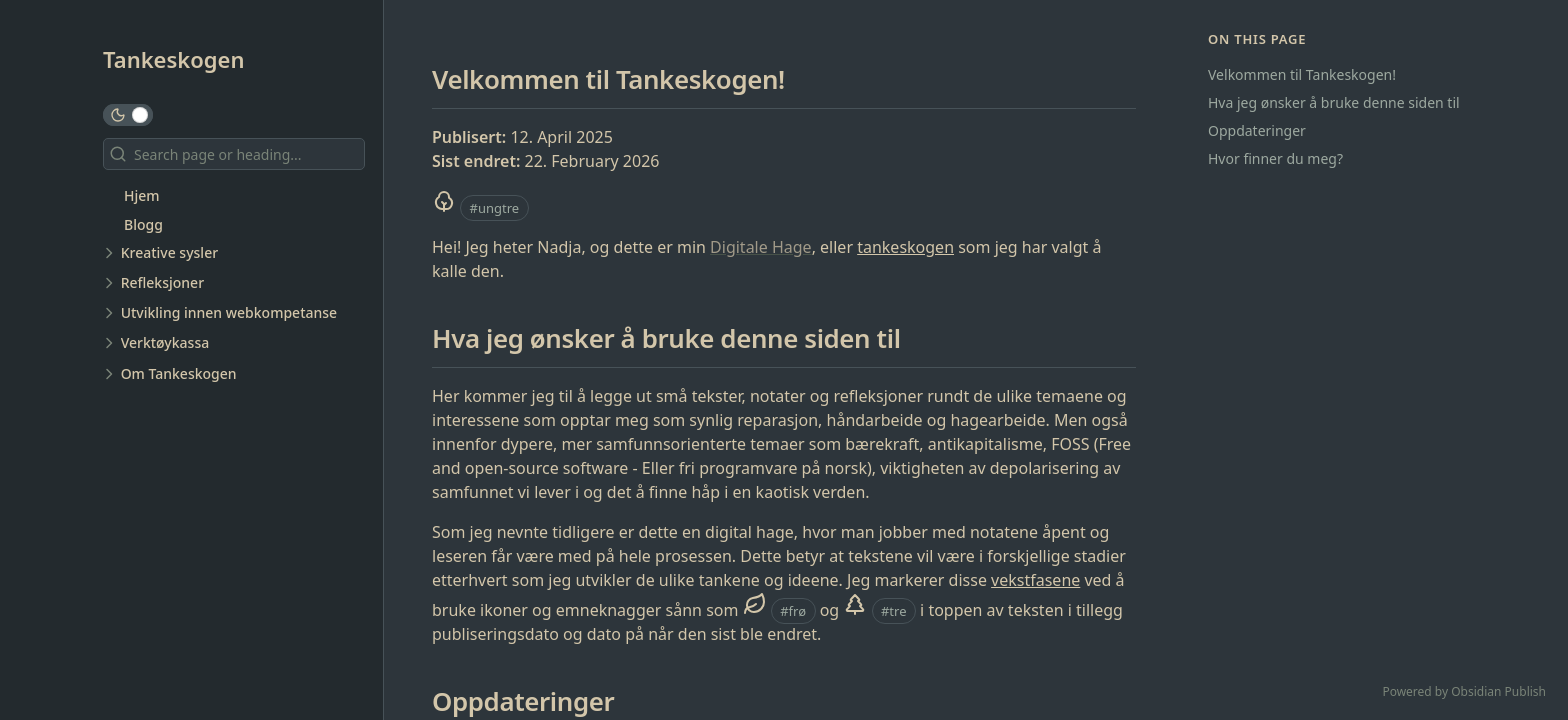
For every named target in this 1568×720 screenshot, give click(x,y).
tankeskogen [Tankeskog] (905, 247)
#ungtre (495, 208)
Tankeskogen (174, 59)
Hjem (142, 195)
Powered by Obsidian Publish (1464, 691)
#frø (793, 611)
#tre (894, 611)
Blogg (143, 224)
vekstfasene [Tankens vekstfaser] (1035, 580)
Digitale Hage (761, 247)
